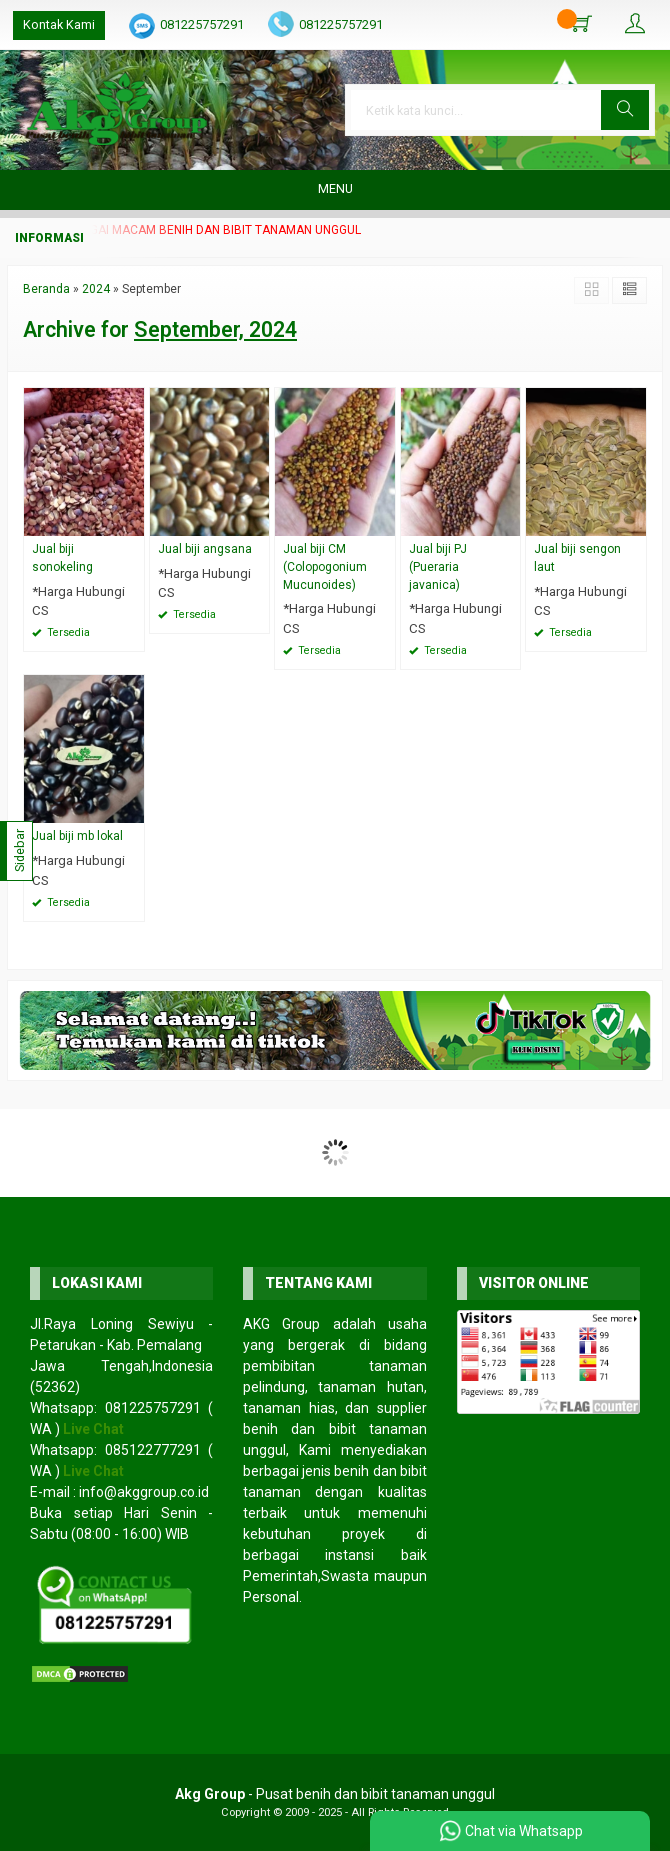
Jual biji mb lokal (77, 836)
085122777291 (153, 1450)
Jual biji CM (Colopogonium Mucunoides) (325, 567)
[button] (625, 110)
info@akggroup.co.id (144, 1492)
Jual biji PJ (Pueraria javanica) (438, 567)
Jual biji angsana (205, 549)
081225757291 (202, 24)
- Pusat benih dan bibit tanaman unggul (335, 1794)
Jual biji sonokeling (62, 558)
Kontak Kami (59, 24)
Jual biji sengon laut (577, 558)
